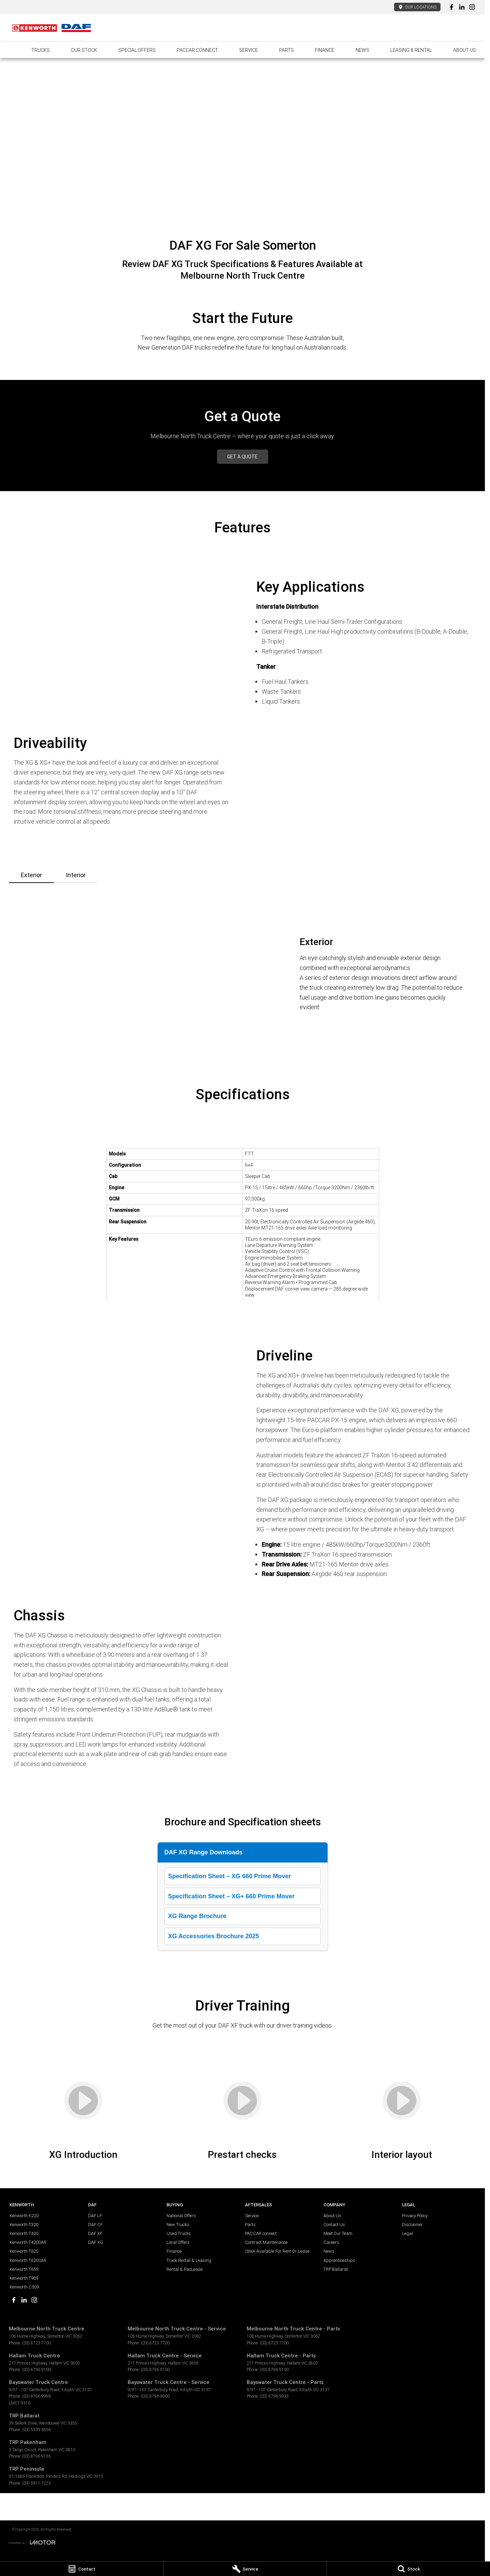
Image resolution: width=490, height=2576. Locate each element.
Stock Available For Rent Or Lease (277, 2251)
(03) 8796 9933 (274, 2396)
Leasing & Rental (411, 50)
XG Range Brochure (197, 1916)
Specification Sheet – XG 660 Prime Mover (229, 1876)
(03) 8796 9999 (36, 2396)
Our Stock (84, 50)
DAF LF (95, 2216)
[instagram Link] (472, 7)
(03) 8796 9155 (36, 2456)
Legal (407, 2233)
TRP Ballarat (335, 2269)
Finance (324, 50)
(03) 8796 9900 (155, 2396)
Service (248, 50)
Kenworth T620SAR (28, 2260)
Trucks (40, 50)
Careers (331, 2242)
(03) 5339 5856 (36, 2429)
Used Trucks (179, 2233)
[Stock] (408, 2569)
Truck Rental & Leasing (189, 2260)
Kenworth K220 (24, 2216)
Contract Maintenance (266, 2242)
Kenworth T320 (24, 2224)
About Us (464, 50)
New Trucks (178, 2224)
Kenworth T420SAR (28, 2242)
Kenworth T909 (24, 2278)
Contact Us (334, 2224)
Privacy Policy (415, 2216)
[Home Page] (51, 27)
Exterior (31, 875)
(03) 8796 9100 (36, 2369)
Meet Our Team (337, 2233)
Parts (286, 50)
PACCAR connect (197, 50)
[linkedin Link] (462, 7)
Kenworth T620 (24, 2251)
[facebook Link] (451, 7)
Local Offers (178, 2242)
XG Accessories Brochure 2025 (213, 1936)
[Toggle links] (32, 2542)
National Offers (181, 2216)
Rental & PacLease (185, 2269)
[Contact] (81, 2569)
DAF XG (95, 2242)
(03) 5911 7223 (36, 2483)
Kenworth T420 (24, 2233)
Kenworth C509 (24, 2287)
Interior (76, 875)
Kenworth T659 (24, 2269)
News (362, 50)
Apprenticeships (339, 2260)
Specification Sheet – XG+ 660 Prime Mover (231, 1896)
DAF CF (95, 2224)
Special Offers (137, 50)
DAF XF (95, 2233)
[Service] (245, 2569)
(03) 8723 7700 (36, 2342)
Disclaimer (412, 2224)
